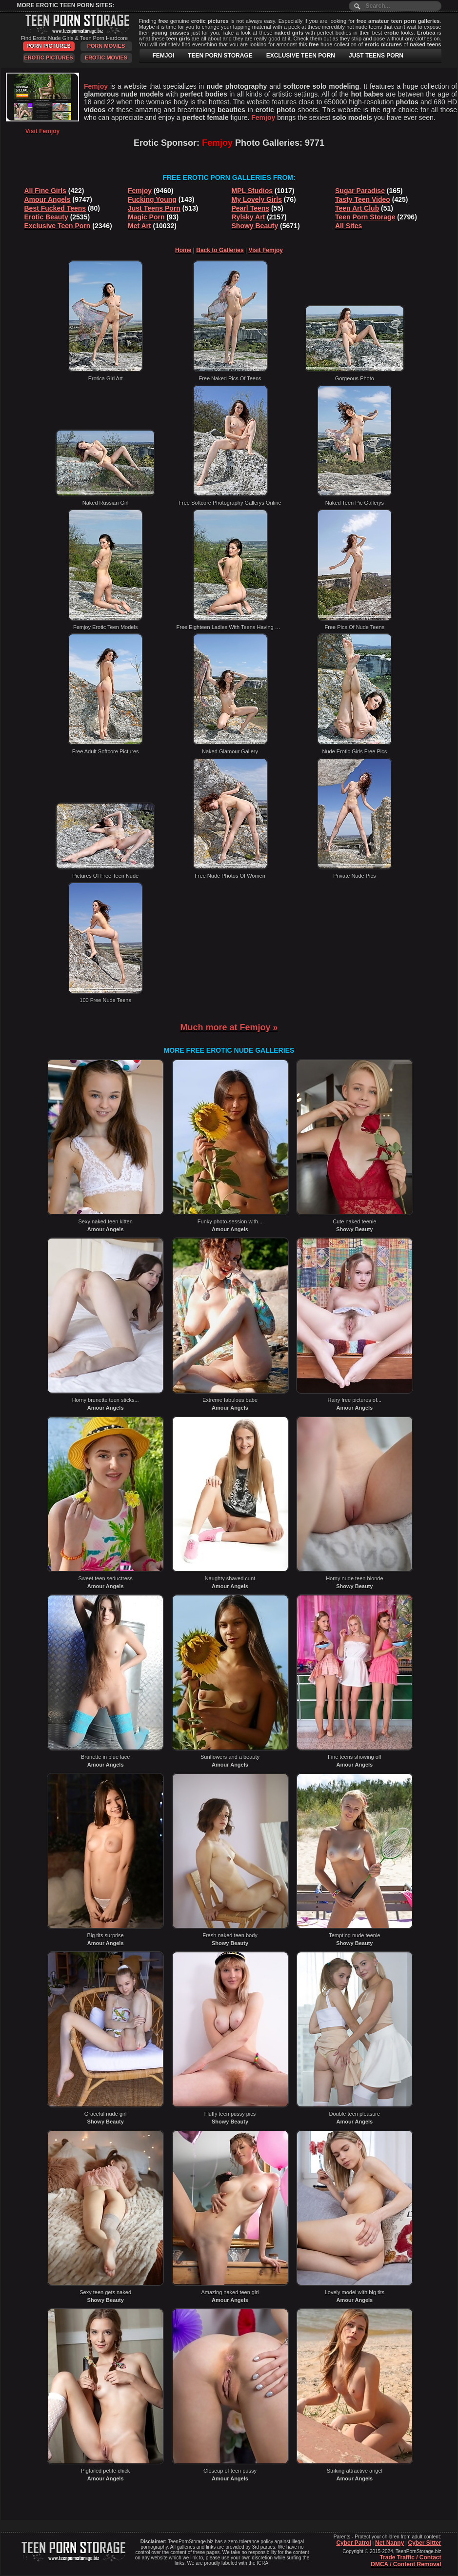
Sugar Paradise (360, 191)
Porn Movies (106, 46)
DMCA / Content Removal (406, 2564)
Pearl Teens (251, 208)
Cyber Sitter (424, 2542)
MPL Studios (252, 191)
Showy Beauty (255, 226)
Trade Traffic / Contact (410, 2557)
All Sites (348, 226)
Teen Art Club (357, 208)
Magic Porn (146, 217)
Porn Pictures (48, 46)
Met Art (139, 226)
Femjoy (140, 191)
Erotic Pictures (48, 57)
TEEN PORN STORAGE (220, 55)
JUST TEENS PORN (376, 55)
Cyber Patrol (353, 2542)
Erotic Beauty (46, 217)
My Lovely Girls (257, 199)
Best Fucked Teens (55, 208)
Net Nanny (389, 2542)
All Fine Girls (45, 191)
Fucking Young (152, 199)
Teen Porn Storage (365, 217)
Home (183, 250)
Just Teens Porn (154, 208)
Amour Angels (47, 199)
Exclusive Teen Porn (57, 226)
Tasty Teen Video (362, 199)
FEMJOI (164, 55)
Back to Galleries (219, 250)
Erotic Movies (106, 57)
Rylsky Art (248, 217)
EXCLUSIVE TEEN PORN (300, 55)
